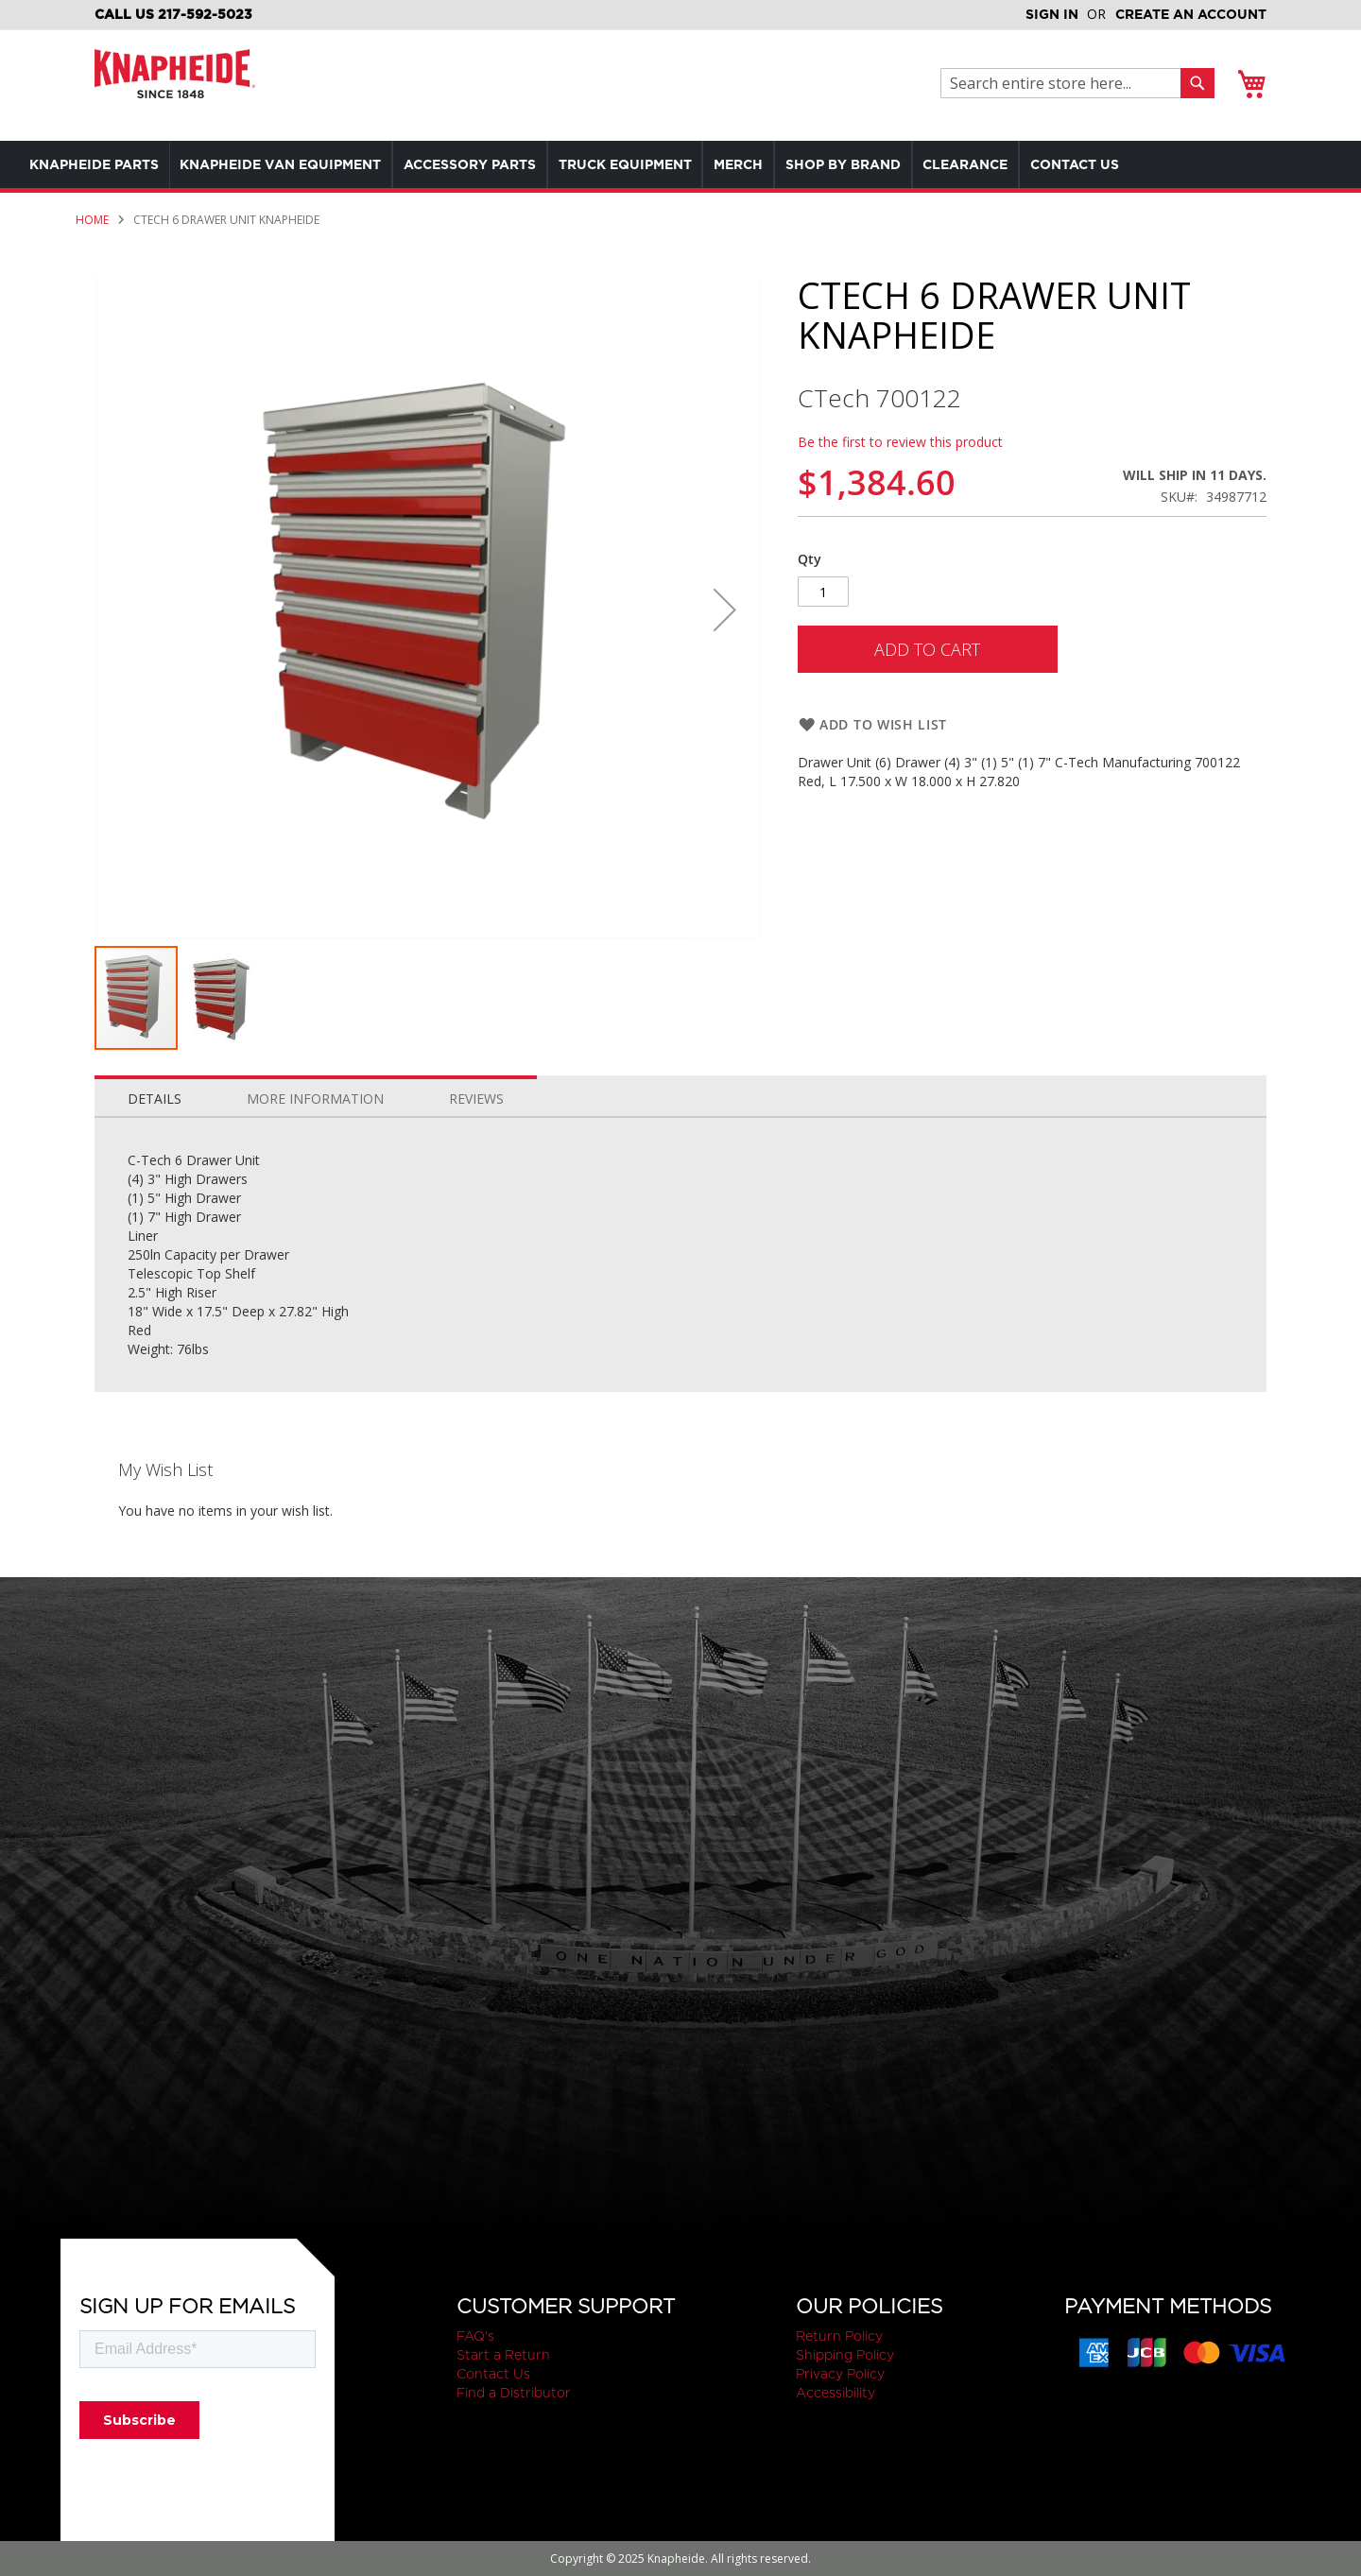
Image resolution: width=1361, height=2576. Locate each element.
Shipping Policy (845, 2354)
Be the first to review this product (900, 442)
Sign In (1051, 14)
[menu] (642, 164)
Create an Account (1190, 14)
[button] (725, 610)
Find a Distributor (514, 2392)
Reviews (476, 1099)
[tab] (155, 1094)
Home (92, 220)
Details (154, 1099)
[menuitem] (98, 164)
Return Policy (839, 2336)
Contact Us (493, 2373)
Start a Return (503, 2354)
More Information (315, 1099)
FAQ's (475, 2336)
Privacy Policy (840, 2373)
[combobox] (1065, 83)
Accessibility (835, 2392)
